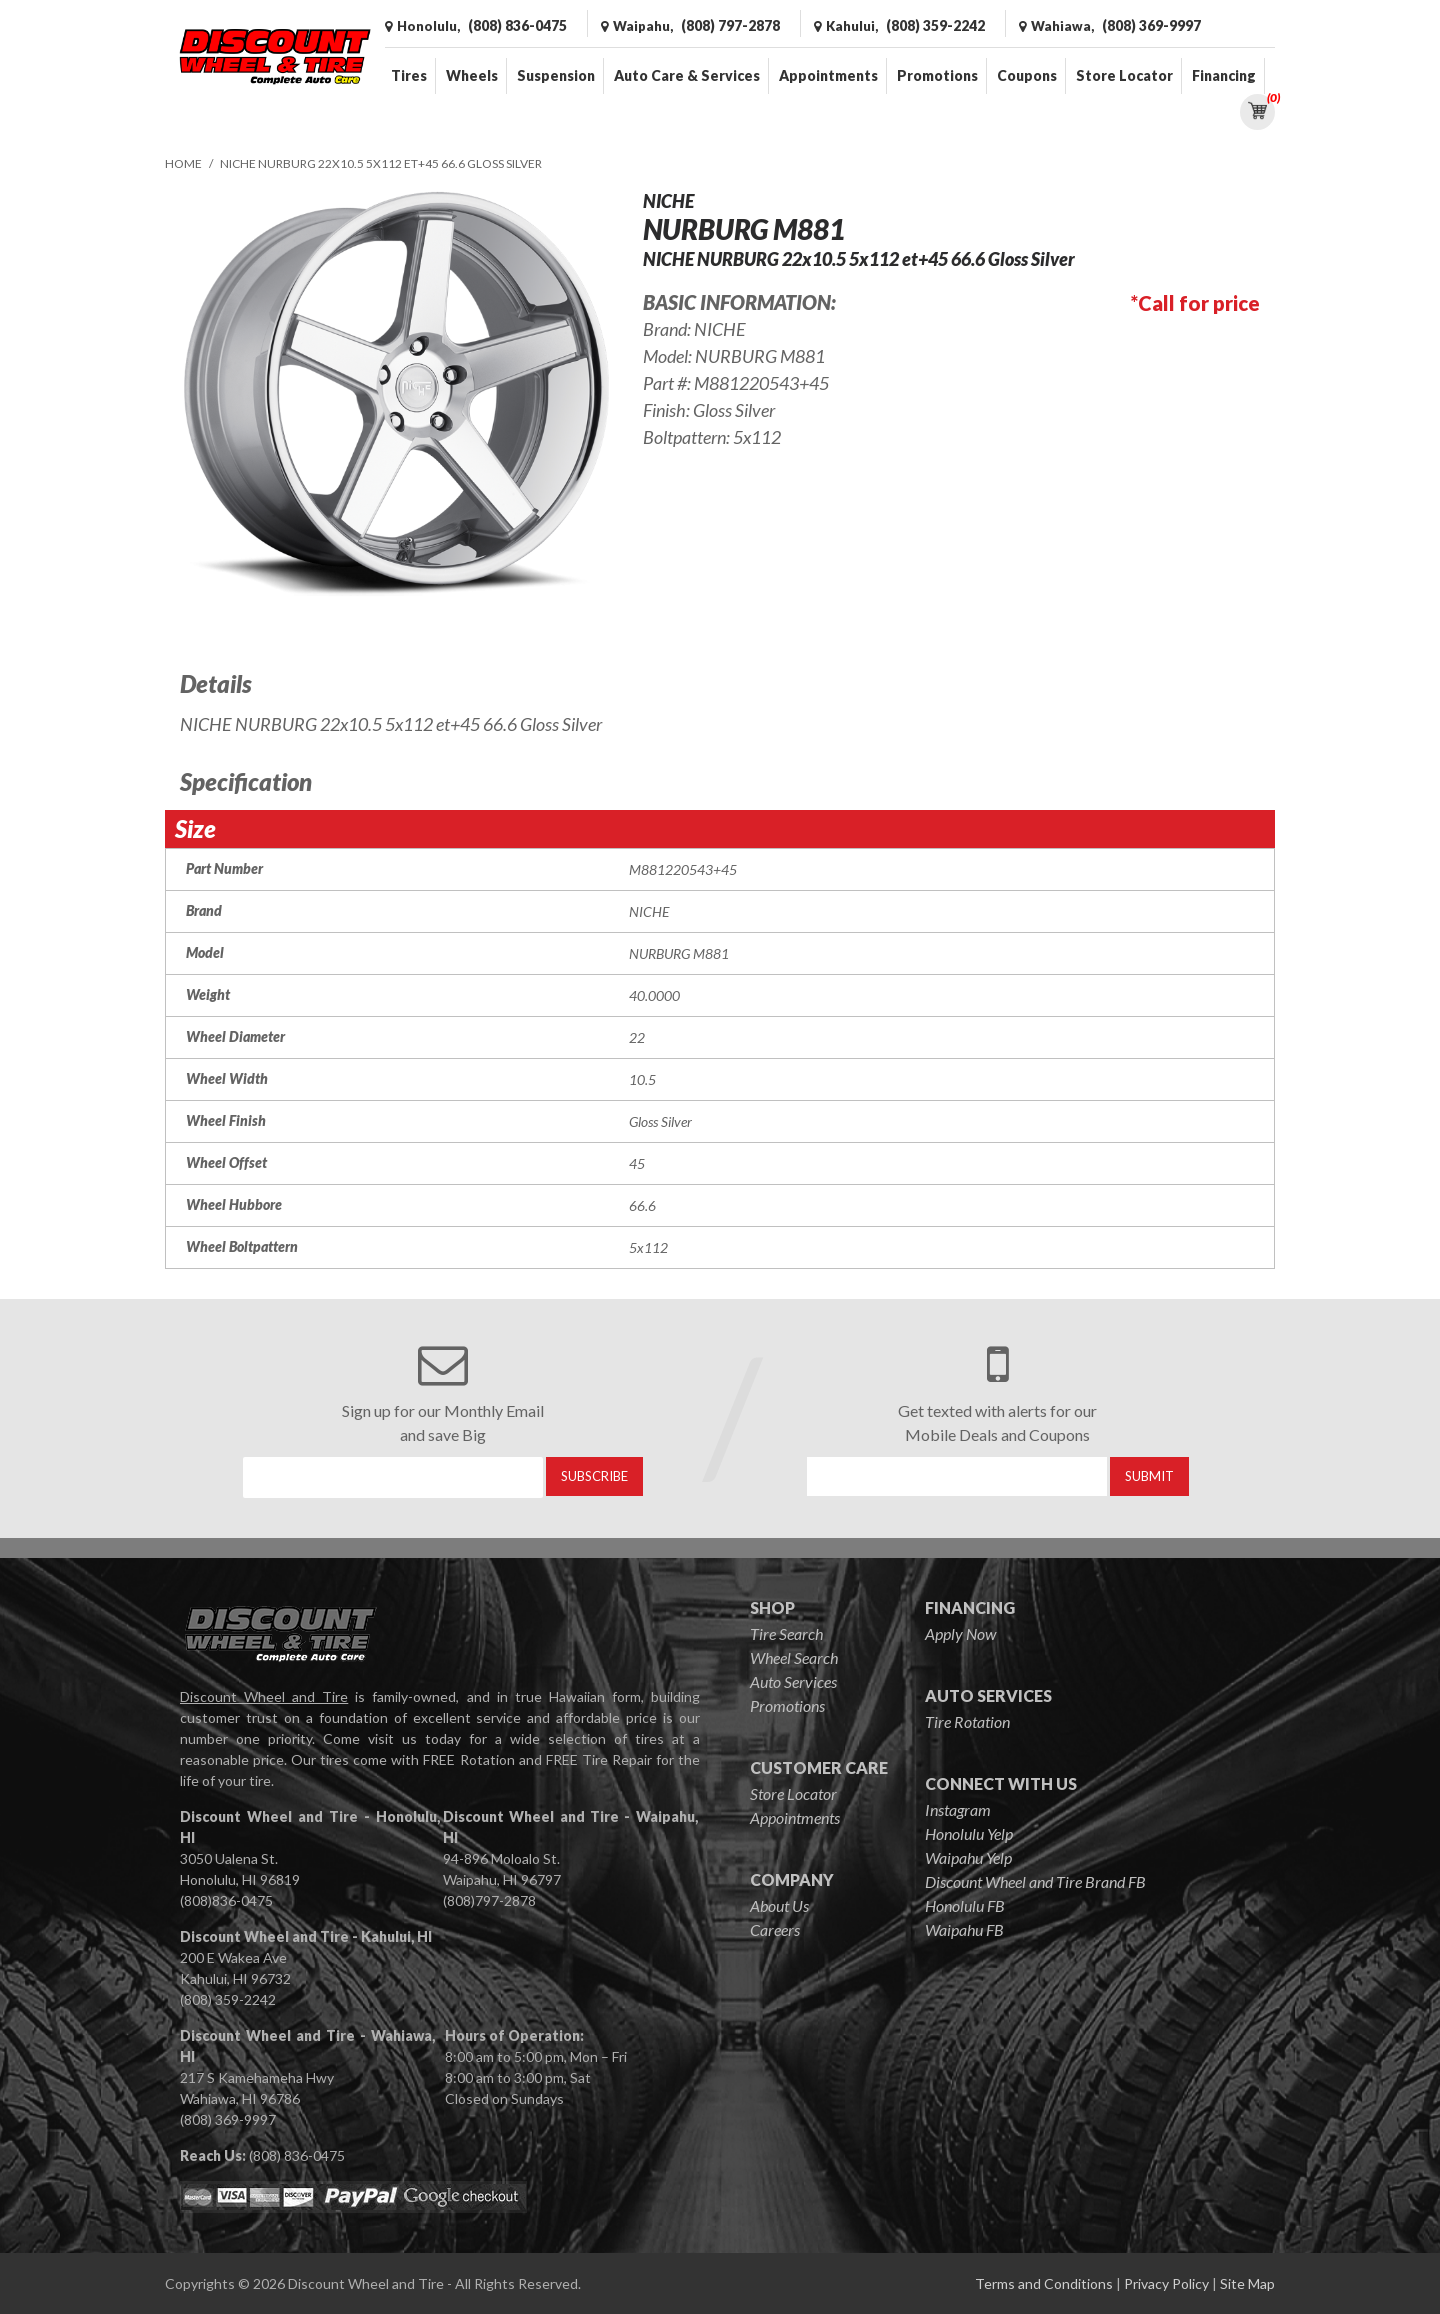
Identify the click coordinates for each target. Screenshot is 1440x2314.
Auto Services (793, 1681)
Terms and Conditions (1044, 2283)
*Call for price (1195, 303)
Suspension (556, 75)
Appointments (828, 75)
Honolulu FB (965, 1905)
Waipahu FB (964, 1929)
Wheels (472, 75)
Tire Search (786, 1633)
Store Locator (1124, 75)
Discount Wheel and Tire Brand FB (1035, 1881)
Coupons (1027, 75)
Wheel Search (794, 1657)
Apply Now (960, 1633)
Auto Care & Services (687, 75)
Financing (1224, 75)
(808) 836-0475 (297, 2155)
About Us (779, 1905)
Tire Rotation (967, 1721)
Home (183, 163)
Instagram (958, 1809)
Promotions (937, 75)
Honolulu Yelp (969, 1833)
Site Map (1247, 2283)
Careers (775, 1929)
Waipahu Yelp (968, 1857)
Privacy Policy (1166, 2283)
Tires (409, 75)
